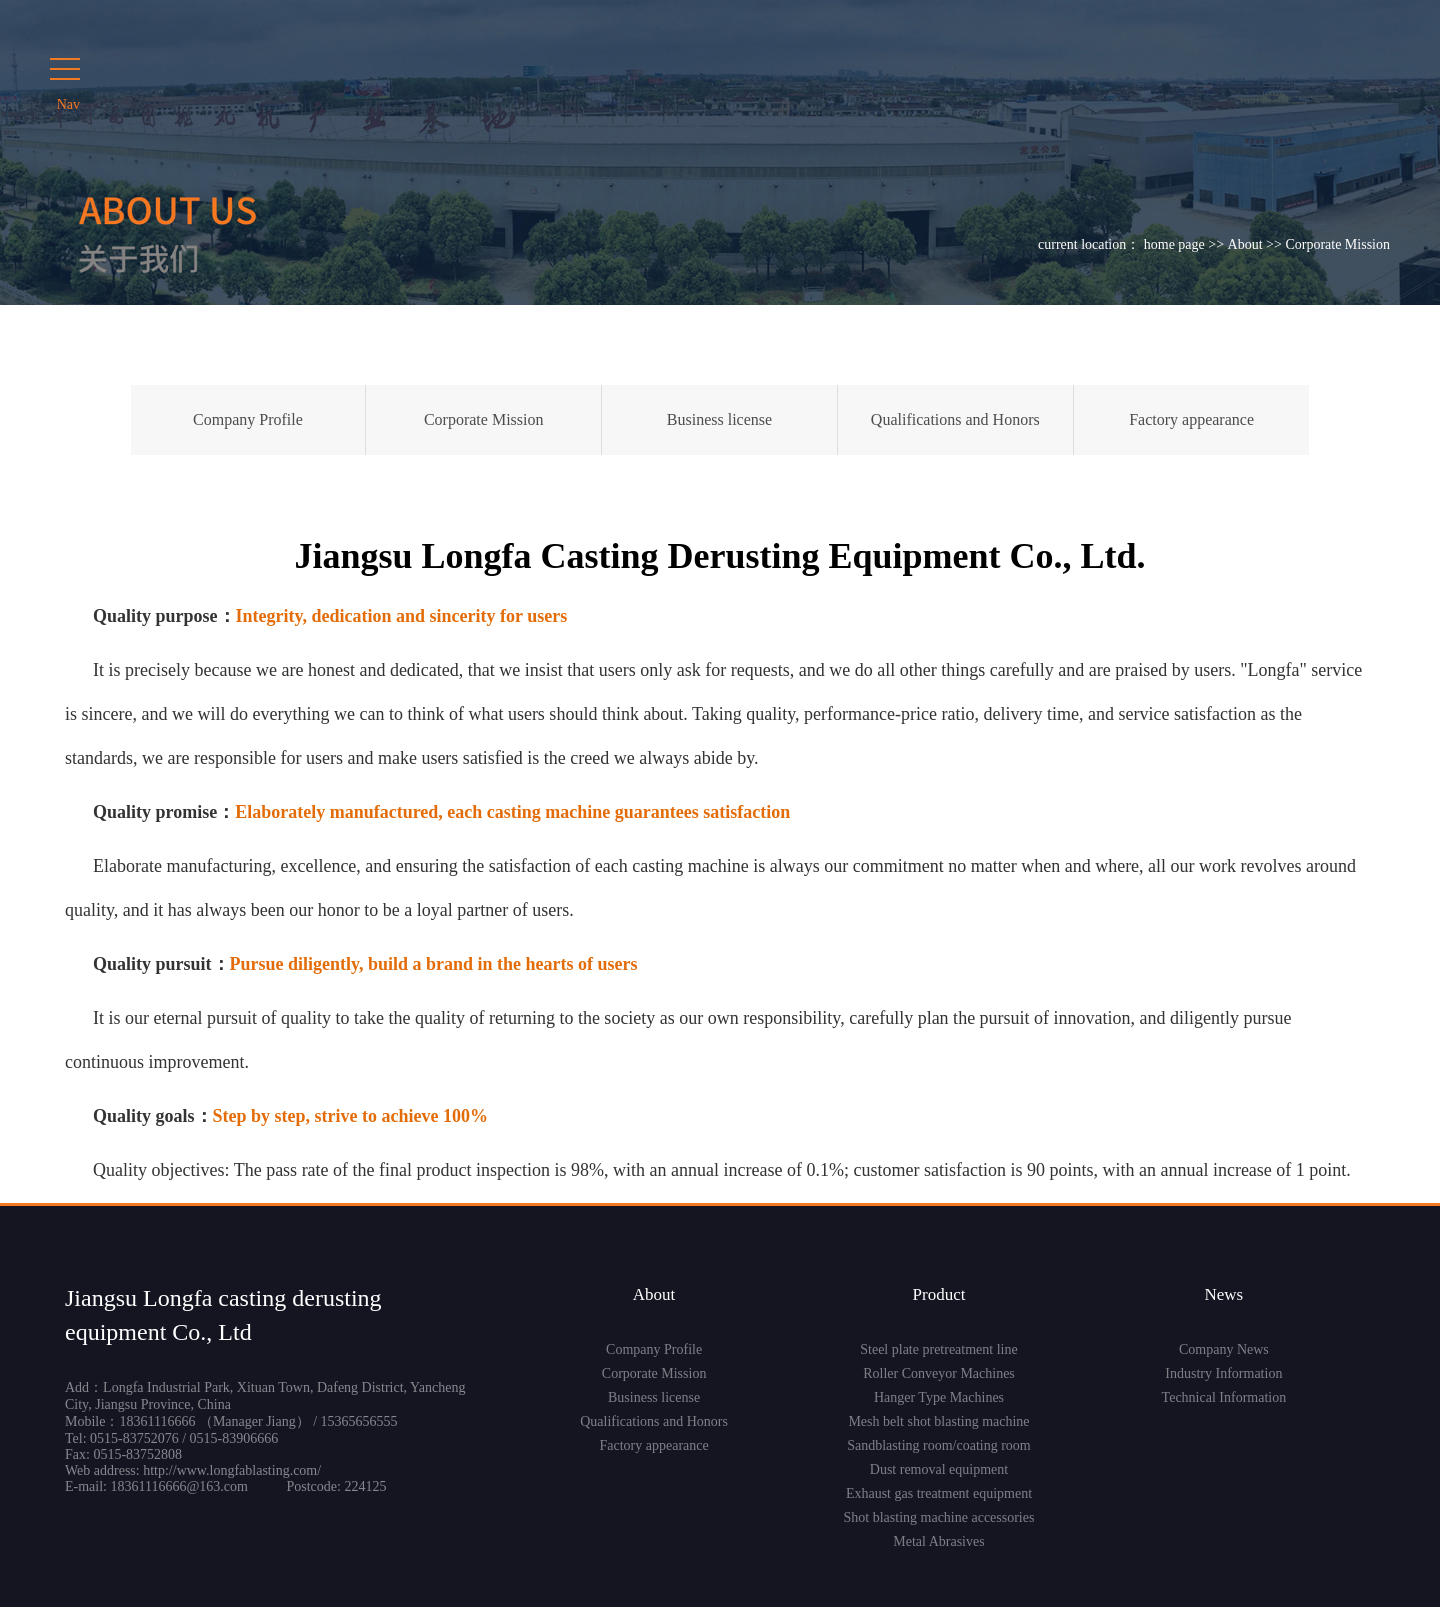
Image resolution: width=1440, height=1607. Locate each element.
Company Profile (248, 419)
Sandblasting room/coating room (939, 1445)
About (1245, 244)
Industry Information (1223, 1373)
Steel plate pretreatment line (938, 1349)
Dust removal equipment (939, 1469)
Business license (719, 419)
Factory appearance (1191, 419)
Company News (1224, 1349)
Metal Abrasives (938, 1541)
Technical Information (1224, 1397)
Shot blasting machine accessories (939, 1517)
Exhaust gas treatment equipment (939, 1493)
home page (1174, 244)
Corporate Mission (484, 419)
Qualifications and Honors (955, 419)
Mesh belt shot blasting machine (938, 1421)
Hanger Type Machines (939, 1397)
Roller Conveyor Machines (939, 1373)
